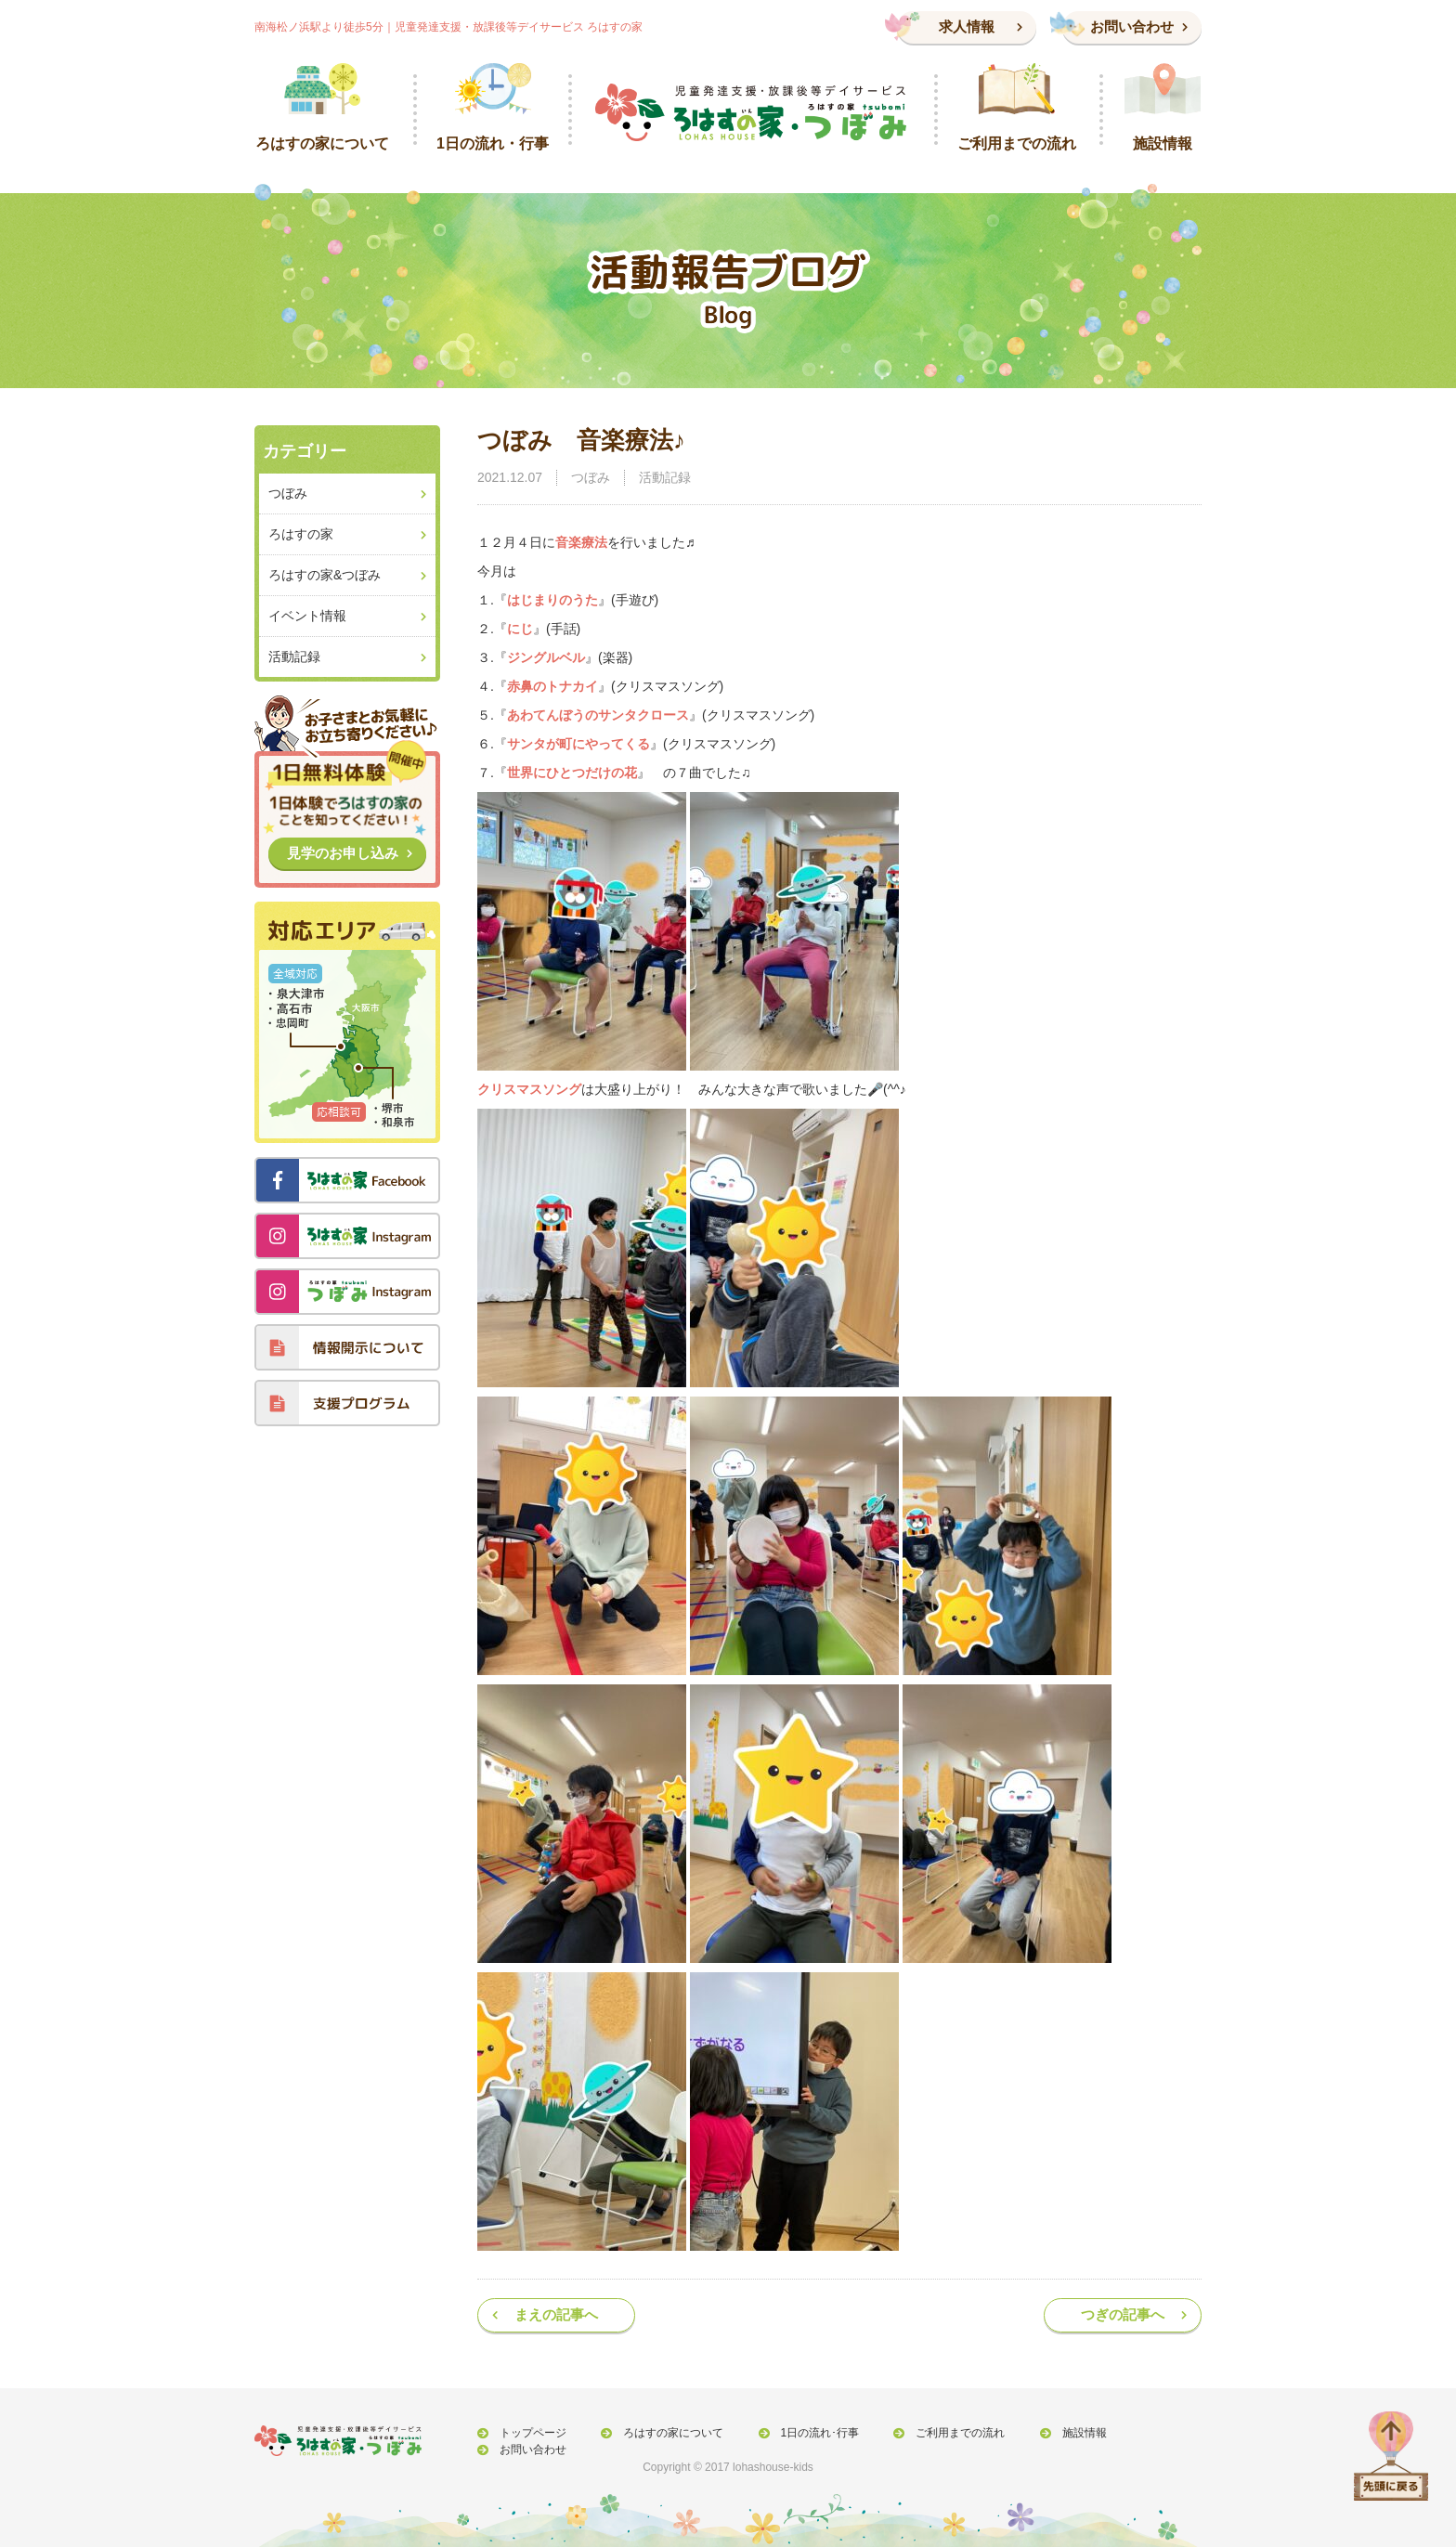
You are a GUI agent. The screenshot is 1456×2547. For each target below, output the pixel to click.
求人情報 (966, 26)
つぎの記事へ (1122, 2314)
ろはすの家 (300, 533)
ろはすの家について (664, 2433)
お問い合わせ (1132, 26)
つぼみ (590, 477)
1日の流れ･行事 (804, 2433)
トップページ (529, 2433)
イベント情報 (307, 615)
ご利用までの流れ (939, 2433)
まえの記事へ (556, 2314)
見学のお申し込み (342, 853)
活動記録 (665, 477)
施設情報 (1057, 2433)
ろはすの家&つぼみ (324, 574)
